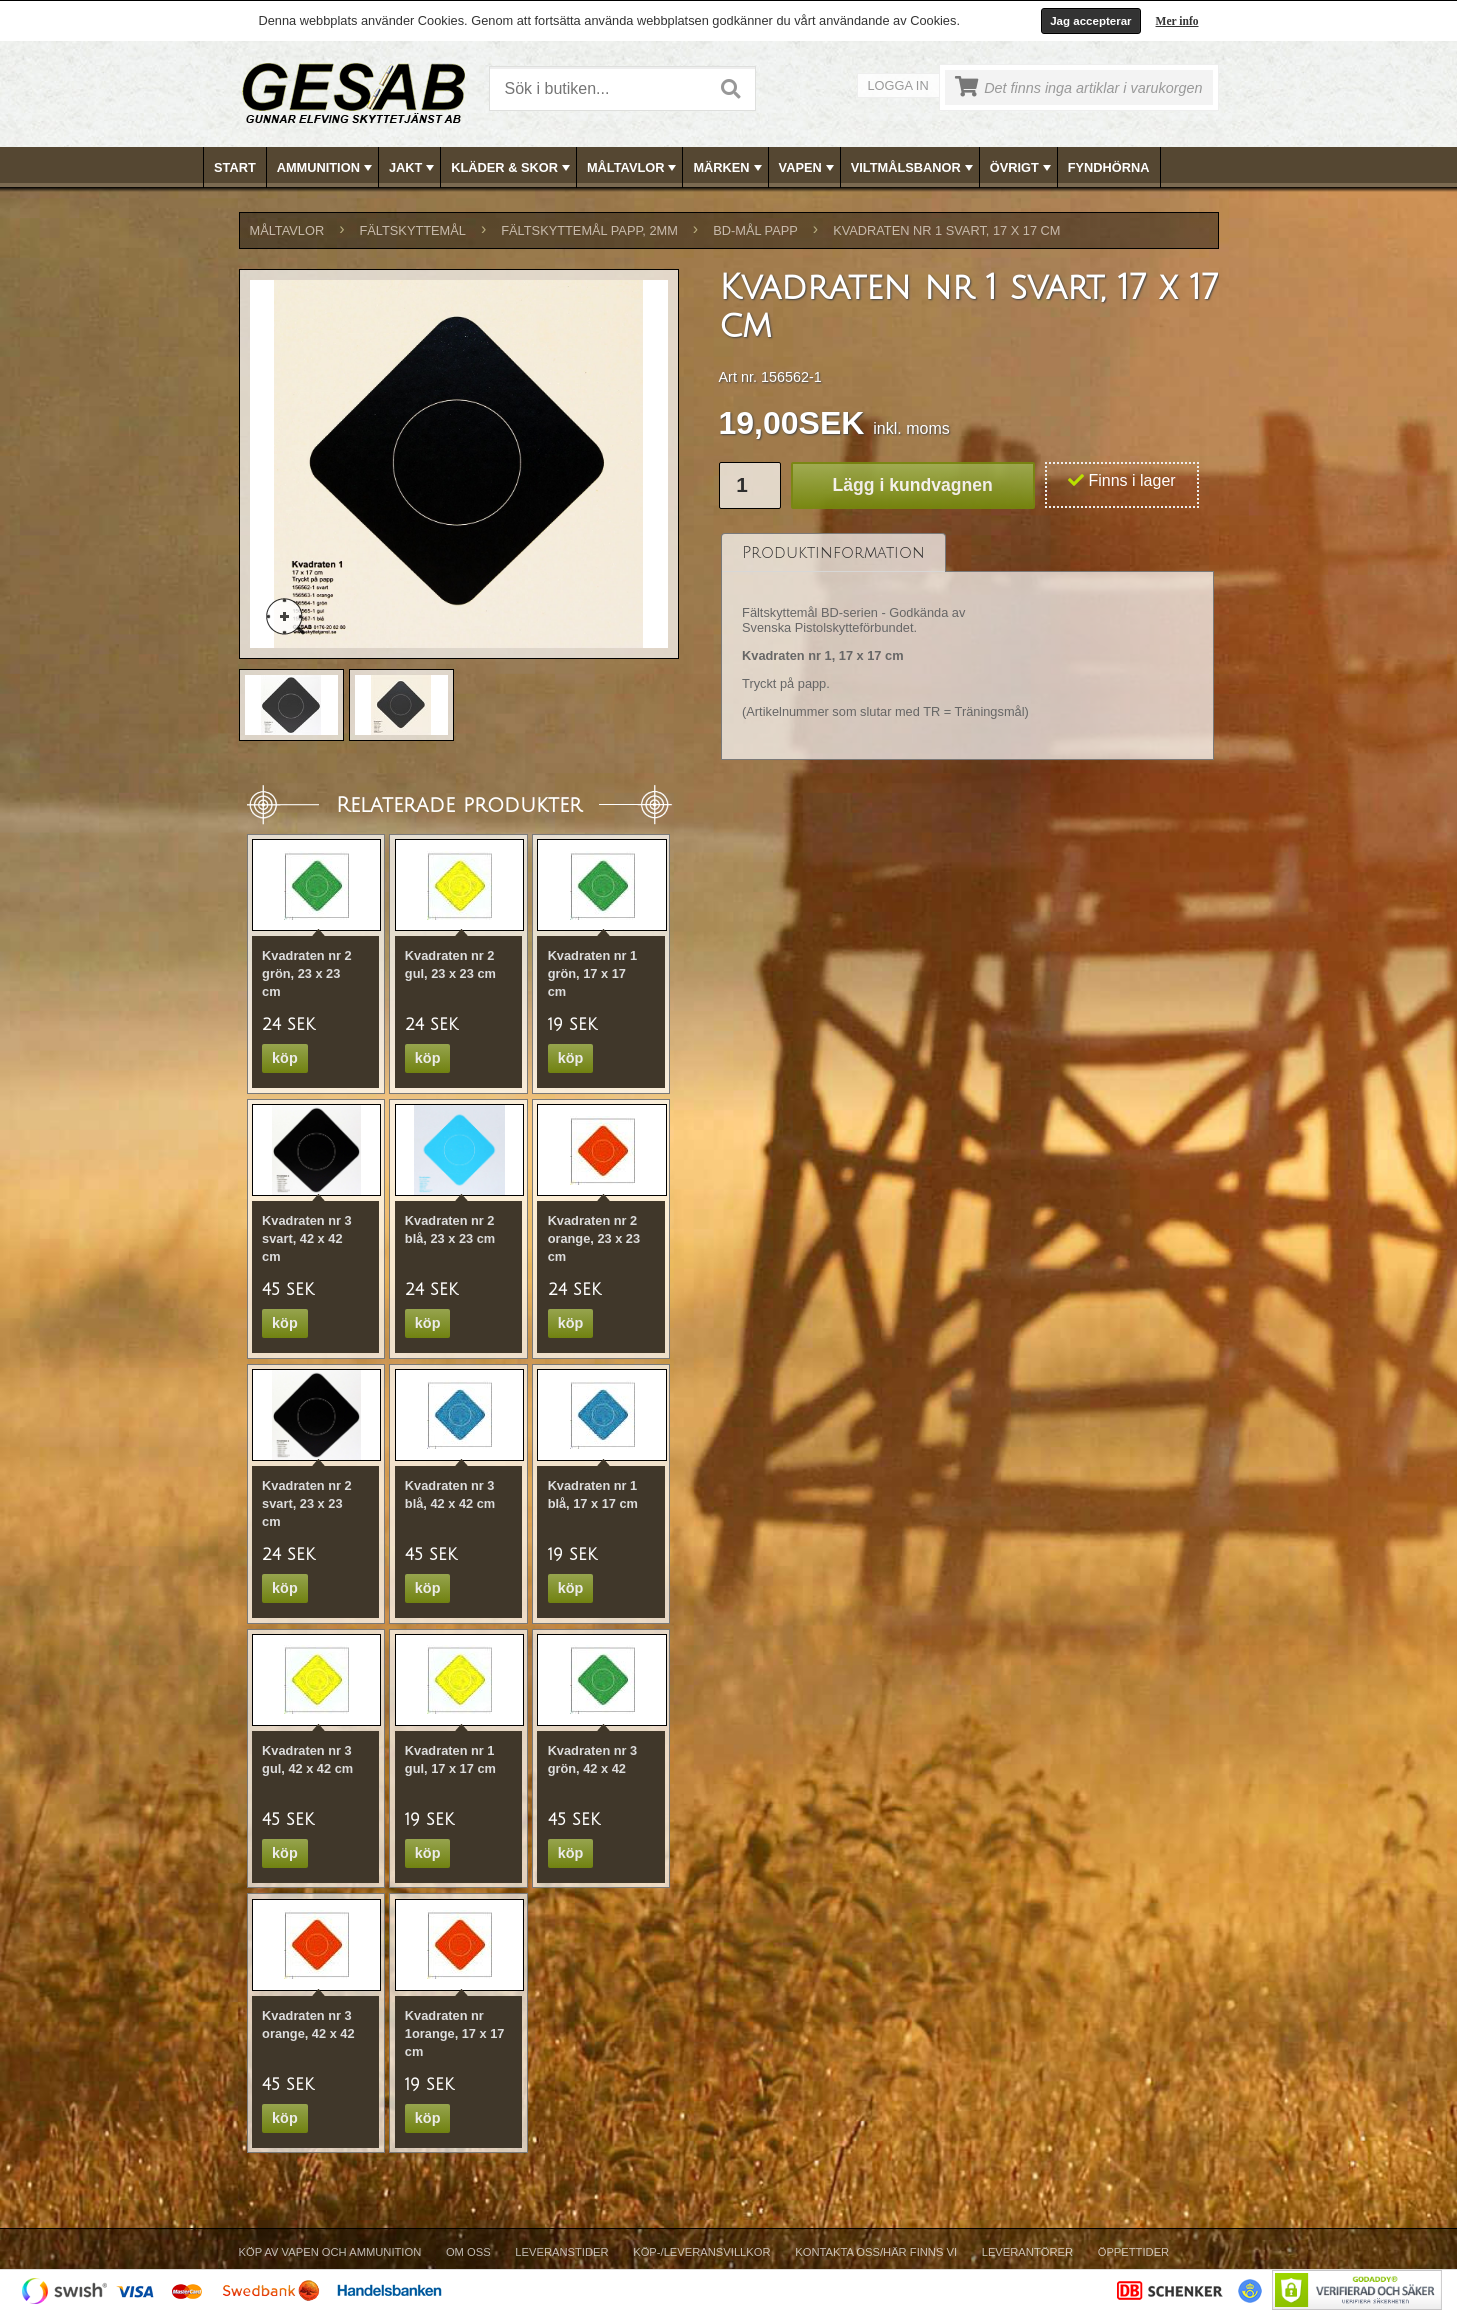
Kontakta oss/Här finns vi (876, 2252)
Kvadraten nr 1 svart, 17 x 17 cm (946, 230)
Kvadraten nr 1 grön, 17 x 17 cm (593, 973)
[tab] (833, 552)
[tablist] (968, 647)
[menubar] (729, 167)
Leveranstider (561, 2252)
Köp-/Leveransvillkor (701, 2252)
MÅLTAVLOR (633, 168)
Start (235, 167)
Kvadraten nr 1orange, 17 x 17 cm (455, 2033)
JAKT (413, 168)
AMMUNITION (326, 168)
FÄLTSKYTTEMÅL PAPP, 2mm (589, 230)
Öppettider (1133, 2252)
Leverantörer (1027, 2252)
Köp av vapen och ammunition (330, 2252)
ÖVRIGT (1022, 168)
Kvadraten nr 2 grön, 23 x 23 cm (307, 973)
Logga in (898, 85)
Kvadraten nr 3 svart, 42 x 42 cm (307, 1238)
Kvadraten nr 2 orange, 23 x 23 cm (594, 1238)
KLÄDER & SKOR (512, 168)
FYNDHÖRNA (1109, 167)
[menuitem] (235, 167)
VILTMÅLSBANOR (914, 168)
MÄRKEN (729, 168)
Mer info (1177, 21)
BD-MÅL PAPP (755, 230)
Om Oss (468, 2252)
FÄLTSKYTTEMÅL (413, 230)
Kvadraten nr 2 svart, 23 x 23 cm (307, 1503)
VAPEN (808, 168)
